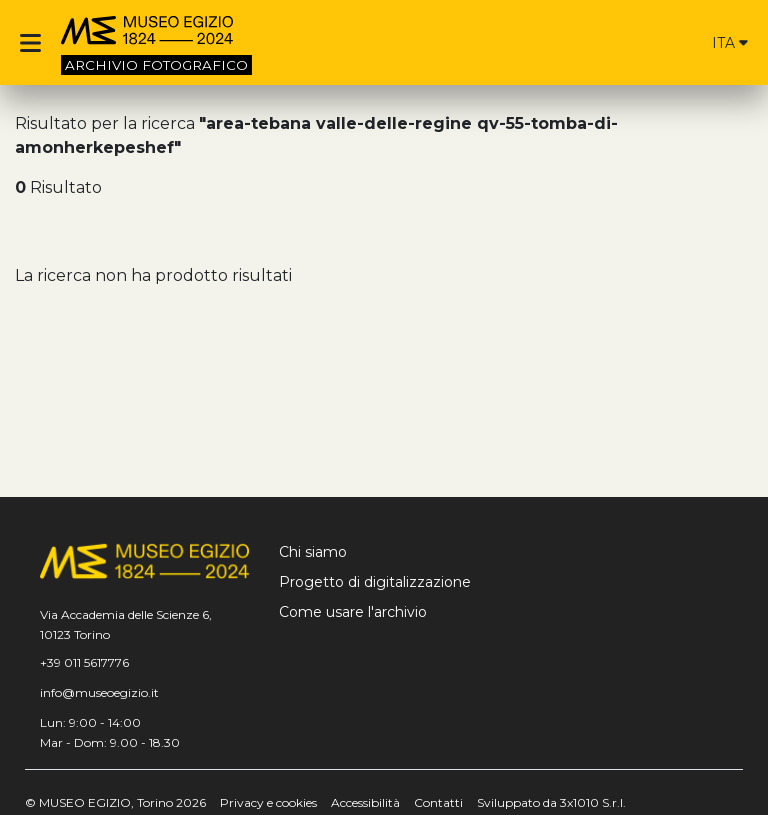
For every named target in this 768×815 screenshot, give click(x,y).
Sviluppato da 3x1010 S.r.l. (551, 802)
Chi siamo (313, 552)
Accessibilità (365, 802)
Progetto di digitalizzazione (375, 582)
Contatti (438, 802)
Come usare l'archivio (353, 612)
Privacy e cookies (268, 802)
